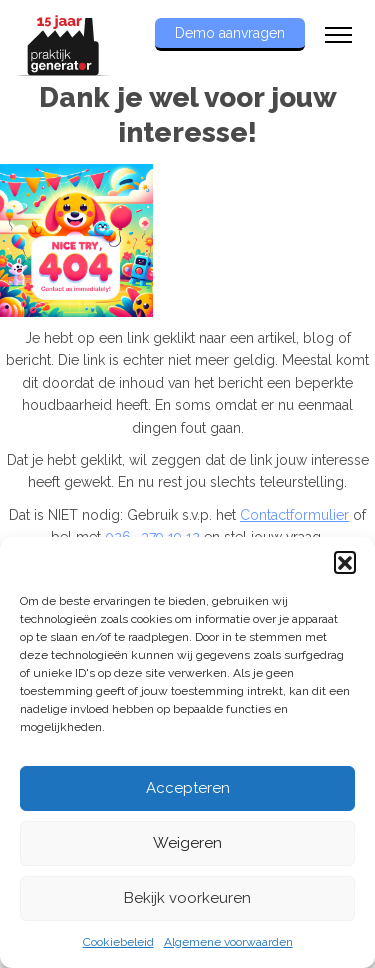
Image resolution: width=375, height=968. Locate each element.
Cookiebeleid (118, 942)
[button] (345, 562)
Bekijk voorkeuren (187, 898)
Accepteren (188, 788)
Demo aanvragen (230, 33)
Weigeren (187, 843)
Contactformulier (294, 515)
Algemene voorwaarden (228, 942)
